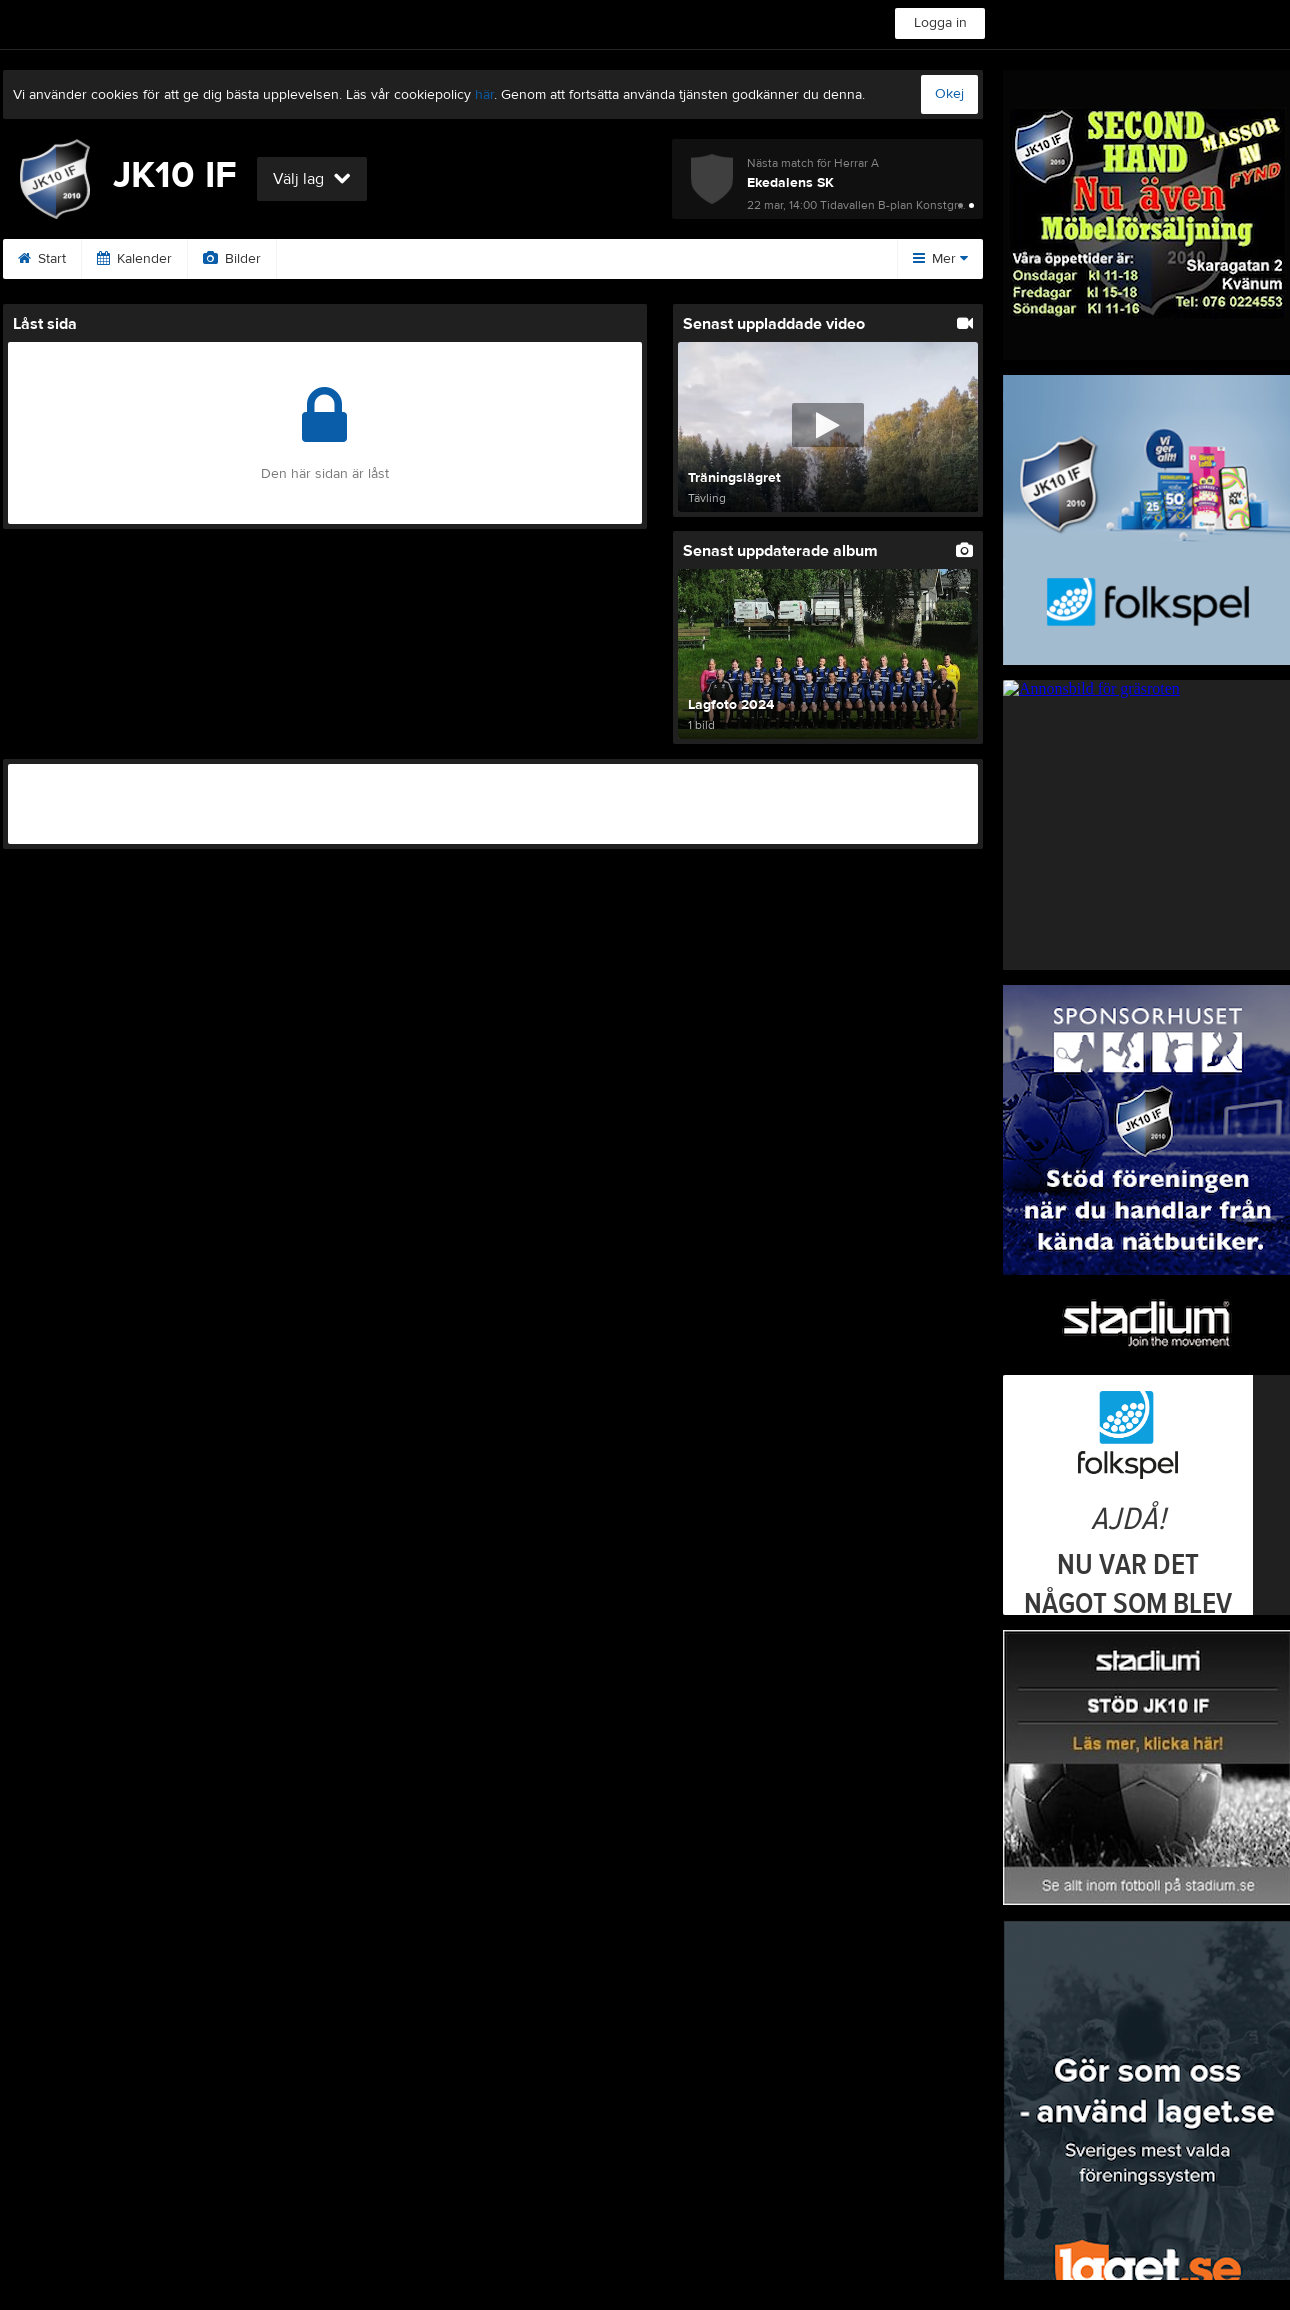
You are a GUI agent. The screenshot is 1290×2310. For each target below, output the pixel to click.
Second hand (459, 259)
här (484, 95)
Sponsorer (335, 259)
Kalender (134, 259)
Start (42, 259)
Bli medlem (719, 259)
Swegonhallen (592, 259)
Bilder (232, 259)
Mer (940, 259)
